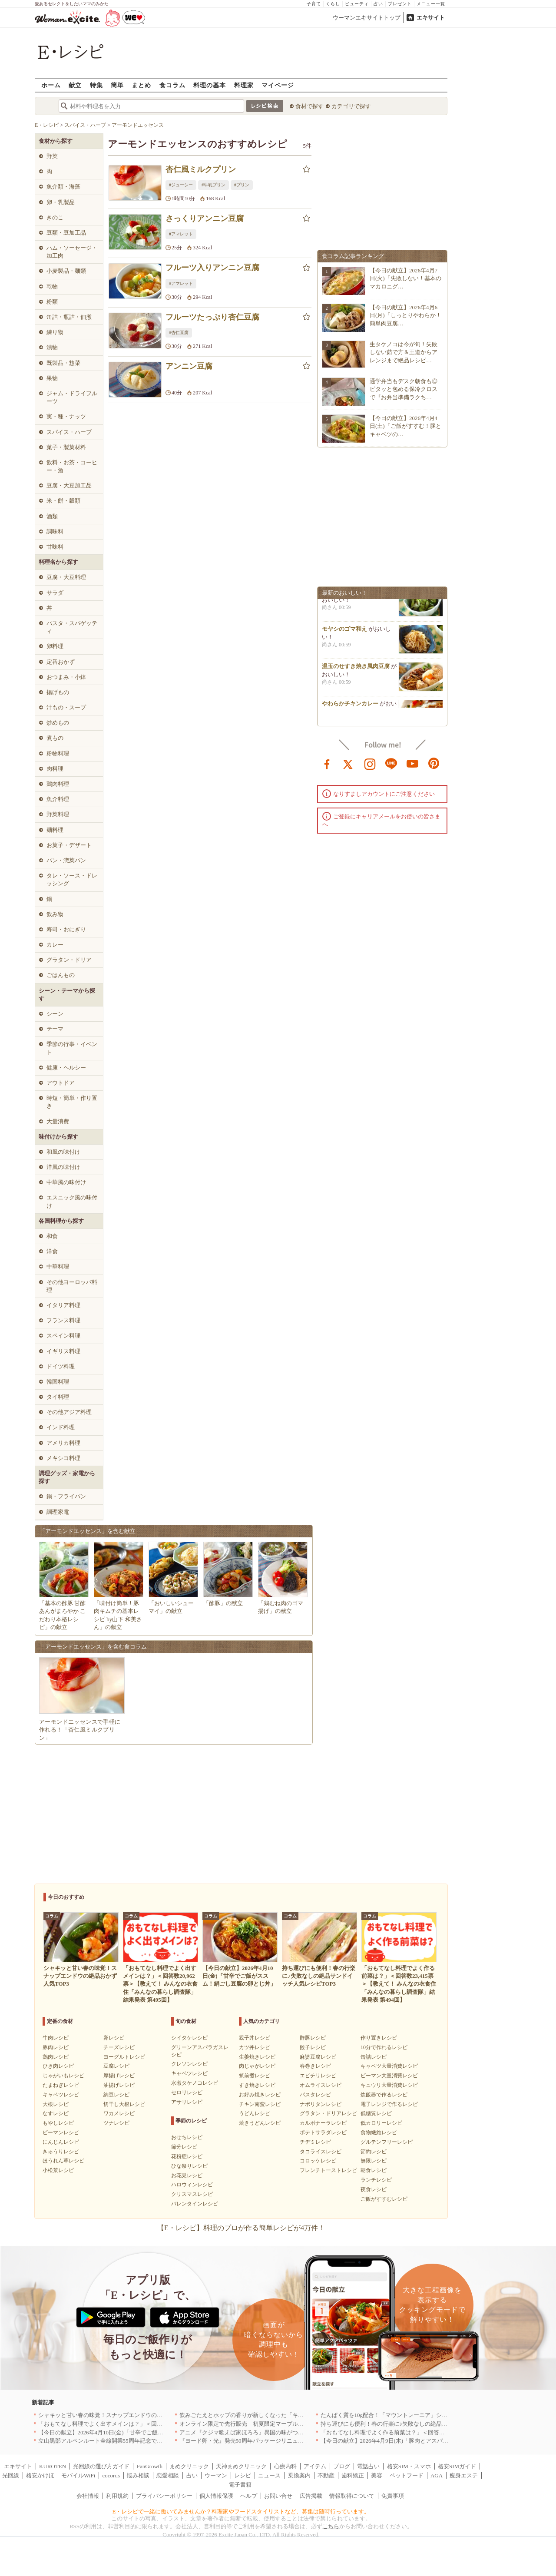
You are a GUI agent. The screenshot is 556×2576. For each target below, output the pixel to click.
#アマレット (181, 234)
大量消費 (57, 1121)
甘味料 (54, 546)
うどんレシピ (254, 2113)
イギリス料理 (63, 1351)
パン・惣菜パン (66, 860)
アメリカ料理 (63, 1443)
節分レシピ (184, 2147)
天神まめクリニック (241, 2466)
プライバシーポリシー (164, 2496)
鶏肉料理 (57, 784)
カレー (54, 944)
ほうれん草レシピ (63, 2161)
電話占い (368, 2466)
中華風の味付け (66, 1182)
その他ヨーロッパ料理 (71, 1286)
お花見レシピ (186, 2175)
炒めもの (57, 722)
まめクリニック (189, 2466)
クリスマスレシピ (192, 2194)
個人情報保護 (216, 2496)
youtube (412, 763)
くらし (333, 3)
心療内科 (285, 2466)
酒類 (52, 516)
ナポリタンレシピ (320, 2104)
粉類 (52, 301)
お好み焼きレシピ (260, 2095)
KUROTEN (52, 2466)
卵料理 (54, 646)
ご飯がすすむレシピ (384, 2199)
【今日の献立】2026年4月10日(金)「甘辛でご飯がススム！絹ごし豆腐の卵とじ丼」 (143, 2432)
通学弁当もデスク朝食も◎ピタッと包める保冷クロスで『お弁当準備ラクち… (403, 389)
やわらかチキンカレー (350, 707)
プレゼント (400, 3)
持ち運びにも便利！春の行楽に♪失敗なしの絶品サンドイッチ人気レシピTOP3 (419, 2423)
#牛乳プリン (213, 184)
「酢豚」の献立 (223, 1603)
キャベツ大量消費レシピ (389, 2066)
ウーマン (216, 2475)
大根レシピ (56, 2104)
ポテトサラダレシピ (323, 2132)
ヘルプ (248, 2496)
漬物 (52, 347)
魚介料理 (57, 799)
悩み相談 (138, 2475)
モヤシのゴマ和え (344, 632)
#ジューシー (181, 184)
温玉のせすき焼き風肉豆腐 (356, 669)
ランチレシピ (376, 2180)
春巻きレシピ (315, 2066)
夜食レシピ (374, 2189)
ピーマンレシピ (61, 2132)
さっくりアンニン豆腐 (204, 218)
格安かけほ (40, 2475)
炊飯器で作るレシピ (384, 2095)
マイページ (277, 85)
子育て (314, 3)
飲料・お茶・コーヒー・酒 (71, 466)
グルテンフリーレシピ (387, 2142)
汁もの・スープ (66, 707)
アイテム (315, 2466)
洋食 (52, 1251)
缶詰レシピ (374, 2057)
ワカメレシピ (119, 2113)
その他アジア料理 (69, 1412)
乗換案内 (299, 2475)
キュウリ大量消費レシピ (389, 2085)
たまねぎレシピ (61, 2085)
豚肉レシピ (56, 2047)
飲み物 (54, 914)
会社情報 (87, 2496)
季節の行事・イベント (71, 1048)
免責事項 (392, 2496)
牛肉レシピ (56, 2038)
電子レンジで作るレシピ (389, 2104)
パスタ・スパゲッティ (71, 627)
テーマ (54, 1029)
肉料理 (54, 768)
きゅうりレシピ (61, 2152)
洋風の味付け (63, 1167)
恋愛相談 (167, 2475)
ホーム (51, 85)
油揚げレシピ (119, 2085)
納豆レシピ (116, 2095)
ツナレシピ (116, 2123)
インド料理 (60, 1427)
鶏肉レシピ (56, 2057)
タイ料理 (57, 1397)
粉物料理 (57, 753)
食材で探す (309, 106)
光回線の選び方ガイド (101, 2466)
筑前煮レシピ (254, 2076)
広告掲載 (311, 2496)
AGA (436, 2475)
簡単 (117, 85)
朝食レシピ (374, 2170)
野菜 (52, 156)
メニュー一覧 (431, 3)
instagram (370, 763)
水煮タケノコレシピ (194, 2083)
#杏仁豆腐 (179, 332)
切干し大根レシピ (124, 2104)
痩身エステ (464, 2475)
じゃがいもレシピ (63, 2076)
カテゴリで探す (351, 106)
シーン (54, 1013)
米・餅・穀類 (63, 500)
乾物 (52, 286)
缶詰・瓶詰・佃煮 (69, 317)
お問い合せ (278, 2496)
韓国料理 (57, 1381)
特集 (96, 85)
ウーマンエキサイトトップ (366, 17)
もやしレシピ (58, 2123)
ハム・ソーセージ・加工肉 (71, 252)
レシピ (242, 2475)
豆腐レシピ (116, 2066)
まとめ (141, 85)
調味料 (54, 531)
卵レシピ (113, 2038)
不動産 (326, 2475)
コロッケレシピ (318, 2161)
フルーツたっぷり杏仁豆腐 (212, 317)
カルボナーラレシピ (323, 2123)
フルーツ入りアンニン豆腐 (212, 267)
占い (378, 3)
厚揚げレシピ (119, 2076)
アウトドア (60, 1082)
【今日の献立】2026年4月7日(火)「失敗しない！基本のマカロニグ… (405, 278)
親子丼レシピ (254, 2038)
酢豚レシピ (313, 2038)
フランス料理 (63, 1320)
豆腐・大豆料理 (66, 577)
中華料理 (57, 1266)
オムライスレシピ (320, 2085)
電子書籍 (240, 2484)
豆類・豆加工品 (66, 232)
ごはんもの (60, 975)
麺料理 (54, 830)
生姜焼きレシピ (257, 2057)
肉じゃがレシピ (257, 2066)
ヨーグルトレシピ (124, 2057)
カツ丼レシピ (254, 2047)
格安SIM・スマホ (409, 2466)
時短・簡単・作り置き (71, 1102)
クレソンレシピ (189, 2064)
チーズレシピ (119, 2047)
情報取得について (351, 2496)
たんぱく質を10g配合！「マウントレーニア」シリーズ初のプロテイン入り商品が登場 (429, 2415)
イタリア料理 (63, 1305)
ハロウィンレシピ (192, 2185)
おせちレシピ (186, 2137)
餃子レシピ (313, 2047)
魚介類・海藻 (63, 186)
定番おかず (60, 662)
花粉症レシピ (186, 2156)
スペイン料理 (63, 1335)
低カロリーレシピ (381, 2123)
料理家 (244, 85)
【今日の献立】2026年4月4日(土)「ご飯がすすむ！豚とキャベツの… (405, 426)
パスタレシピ (315, 2095)
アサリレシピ (186, 2102)
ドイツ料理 (60, 1366)
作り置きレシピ (379, 2038)
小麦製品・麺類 (66, 271)
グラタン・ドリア (69, 960)
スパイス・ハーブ (69, 432)
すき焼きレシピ (257, 2085)
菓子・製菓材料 (66, 447)
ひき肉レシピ (58, 2066)
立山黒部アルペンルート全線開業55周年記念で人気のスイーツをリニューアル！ (140, 2440)
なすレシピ (56, 2113)
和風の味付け (63, 1152)
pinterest (433, 763)
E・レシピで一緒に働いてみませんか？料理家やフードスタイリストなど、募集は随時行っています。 (241, 2511)
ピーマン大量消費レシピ (389, 2076)
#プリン (241, 184)
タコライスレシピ (320, 2152)
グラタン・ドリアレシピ (328, 2113)
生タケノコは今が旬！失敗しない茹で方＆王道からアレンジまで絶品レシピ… (403, 352)
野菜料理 (57, 814)
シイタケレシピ (189, 2038)
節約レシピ (374, 2152)
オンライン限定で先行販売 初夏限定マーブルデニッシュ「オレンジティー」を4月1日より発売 (300, 2423)
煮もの (54, 738)
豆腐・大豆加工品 (69, 485)
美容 (376, 2475)
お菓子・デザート (69, 845)
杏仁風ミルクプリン (200, 169)
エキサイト (431, 17)
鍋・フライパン (66, 1496)
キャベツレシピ (61, 2095)
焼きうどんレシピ (260, 2123)
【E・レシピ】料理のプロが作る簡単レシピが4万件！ (241, 2228)
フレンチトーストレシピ (328, 2170)
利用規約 (117, 2496)
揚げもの (57, 692)
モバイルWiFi (78, 2475)
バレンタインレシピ (194, 2204)
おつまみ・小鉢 (66, 677)
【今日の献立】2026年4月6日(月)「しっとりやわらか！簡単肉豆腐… (405, 315)
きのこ (54, 217)
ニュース (269, 2475)
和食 (52, 1236)
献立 (75, 85)
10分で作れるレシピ (384, 2047)
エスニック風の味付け (71, 1201)
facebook (327, 763)
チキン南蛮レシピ (260, 2104)
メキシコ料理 (63, 1458)
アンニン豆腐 (188, 366)
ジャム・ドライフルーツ (71, 397)
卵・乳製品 (60, 202)
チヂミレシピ (315, 2142)
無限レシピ (374, 2161)
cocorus (111, 2475)
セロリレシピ (186, 2092)
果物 (52, 378)
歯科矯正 (352, 2475)
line (391, 763)
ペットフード (407, 2475)
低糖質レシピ (376, 2113)
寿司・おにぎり (66, 929)
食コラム (172, 85)
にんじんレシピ (61, 2142)
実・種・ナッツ (66, 416)
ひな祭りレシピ (189, 2166)
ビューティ (357, 3)
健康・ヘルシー (66, 1067)
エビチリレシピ (318, 2076)
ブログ (341, 2466)
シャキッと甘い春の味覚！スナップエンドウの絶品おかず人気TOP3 (124, 2415)
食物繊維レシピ (379, 2132)
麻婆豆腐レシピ (318, 2057)
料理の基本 (209, 85)
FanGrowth (149, 2466)
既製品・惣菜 (63, 363)
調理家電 (57, 1512)
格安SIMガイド (457, 2466)
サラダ (54, 592)
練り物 (54, 332)
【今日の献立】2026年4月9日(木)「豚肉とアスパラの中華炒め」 (402, 2440)
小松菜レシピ (58, 2170)
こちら (330, 2526)
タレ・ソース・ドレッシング (71, 879)
